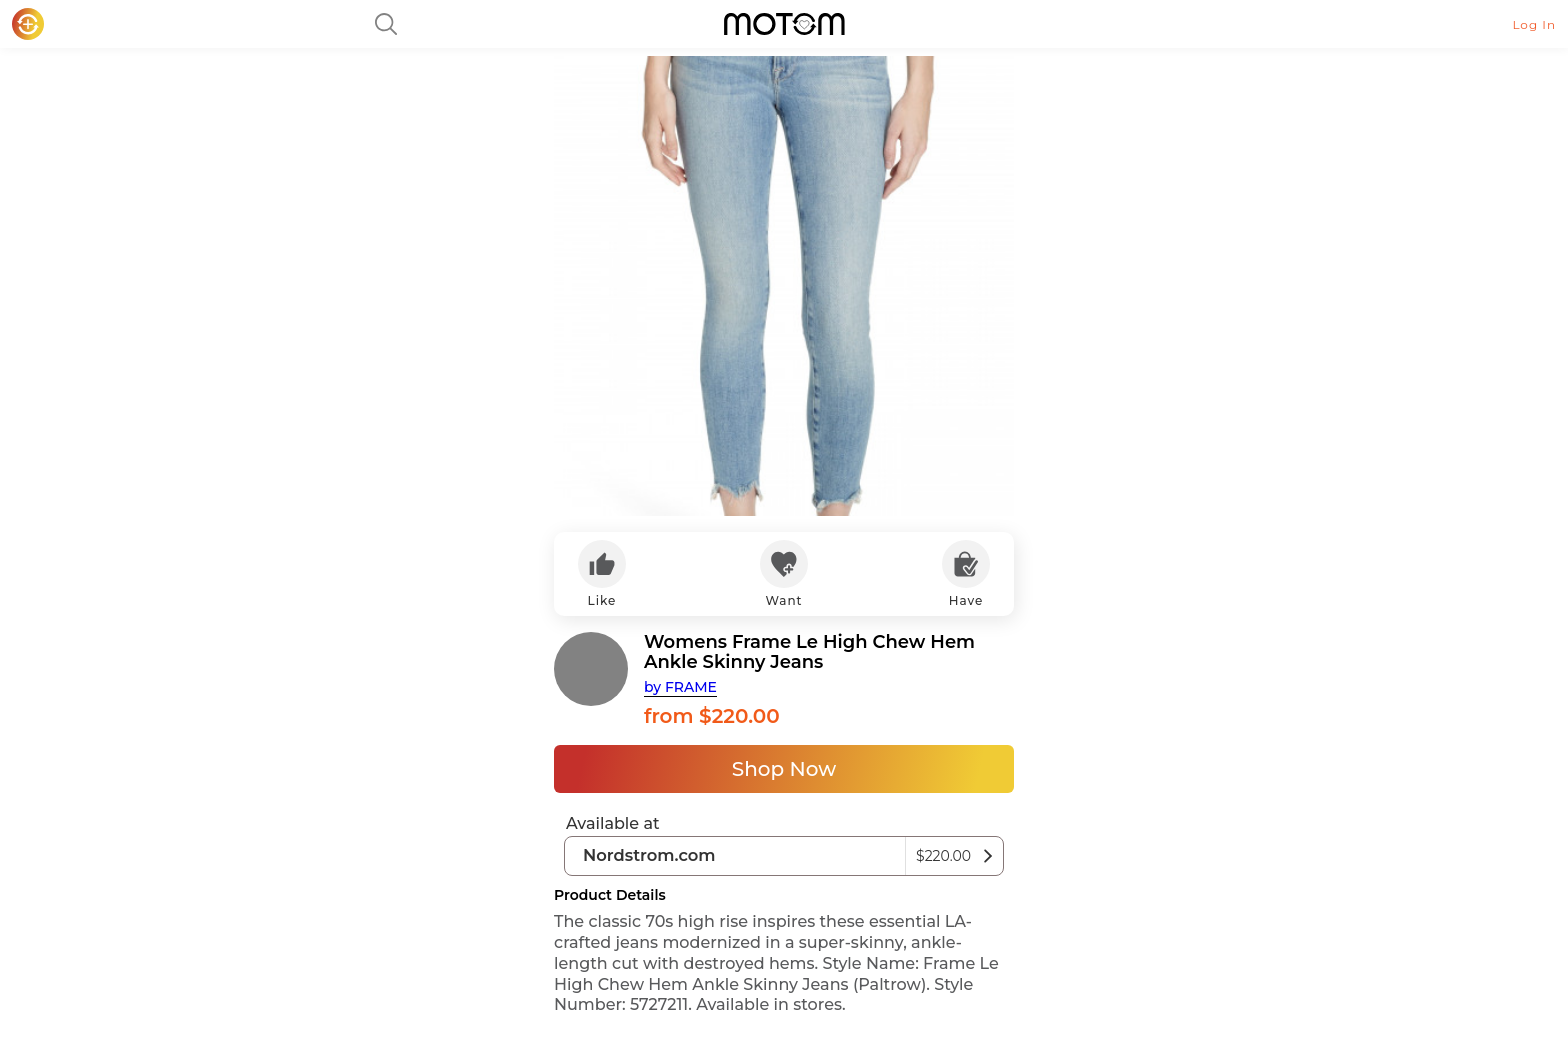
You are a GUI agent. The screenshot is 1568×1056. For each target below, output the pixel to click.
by (680, 687)
